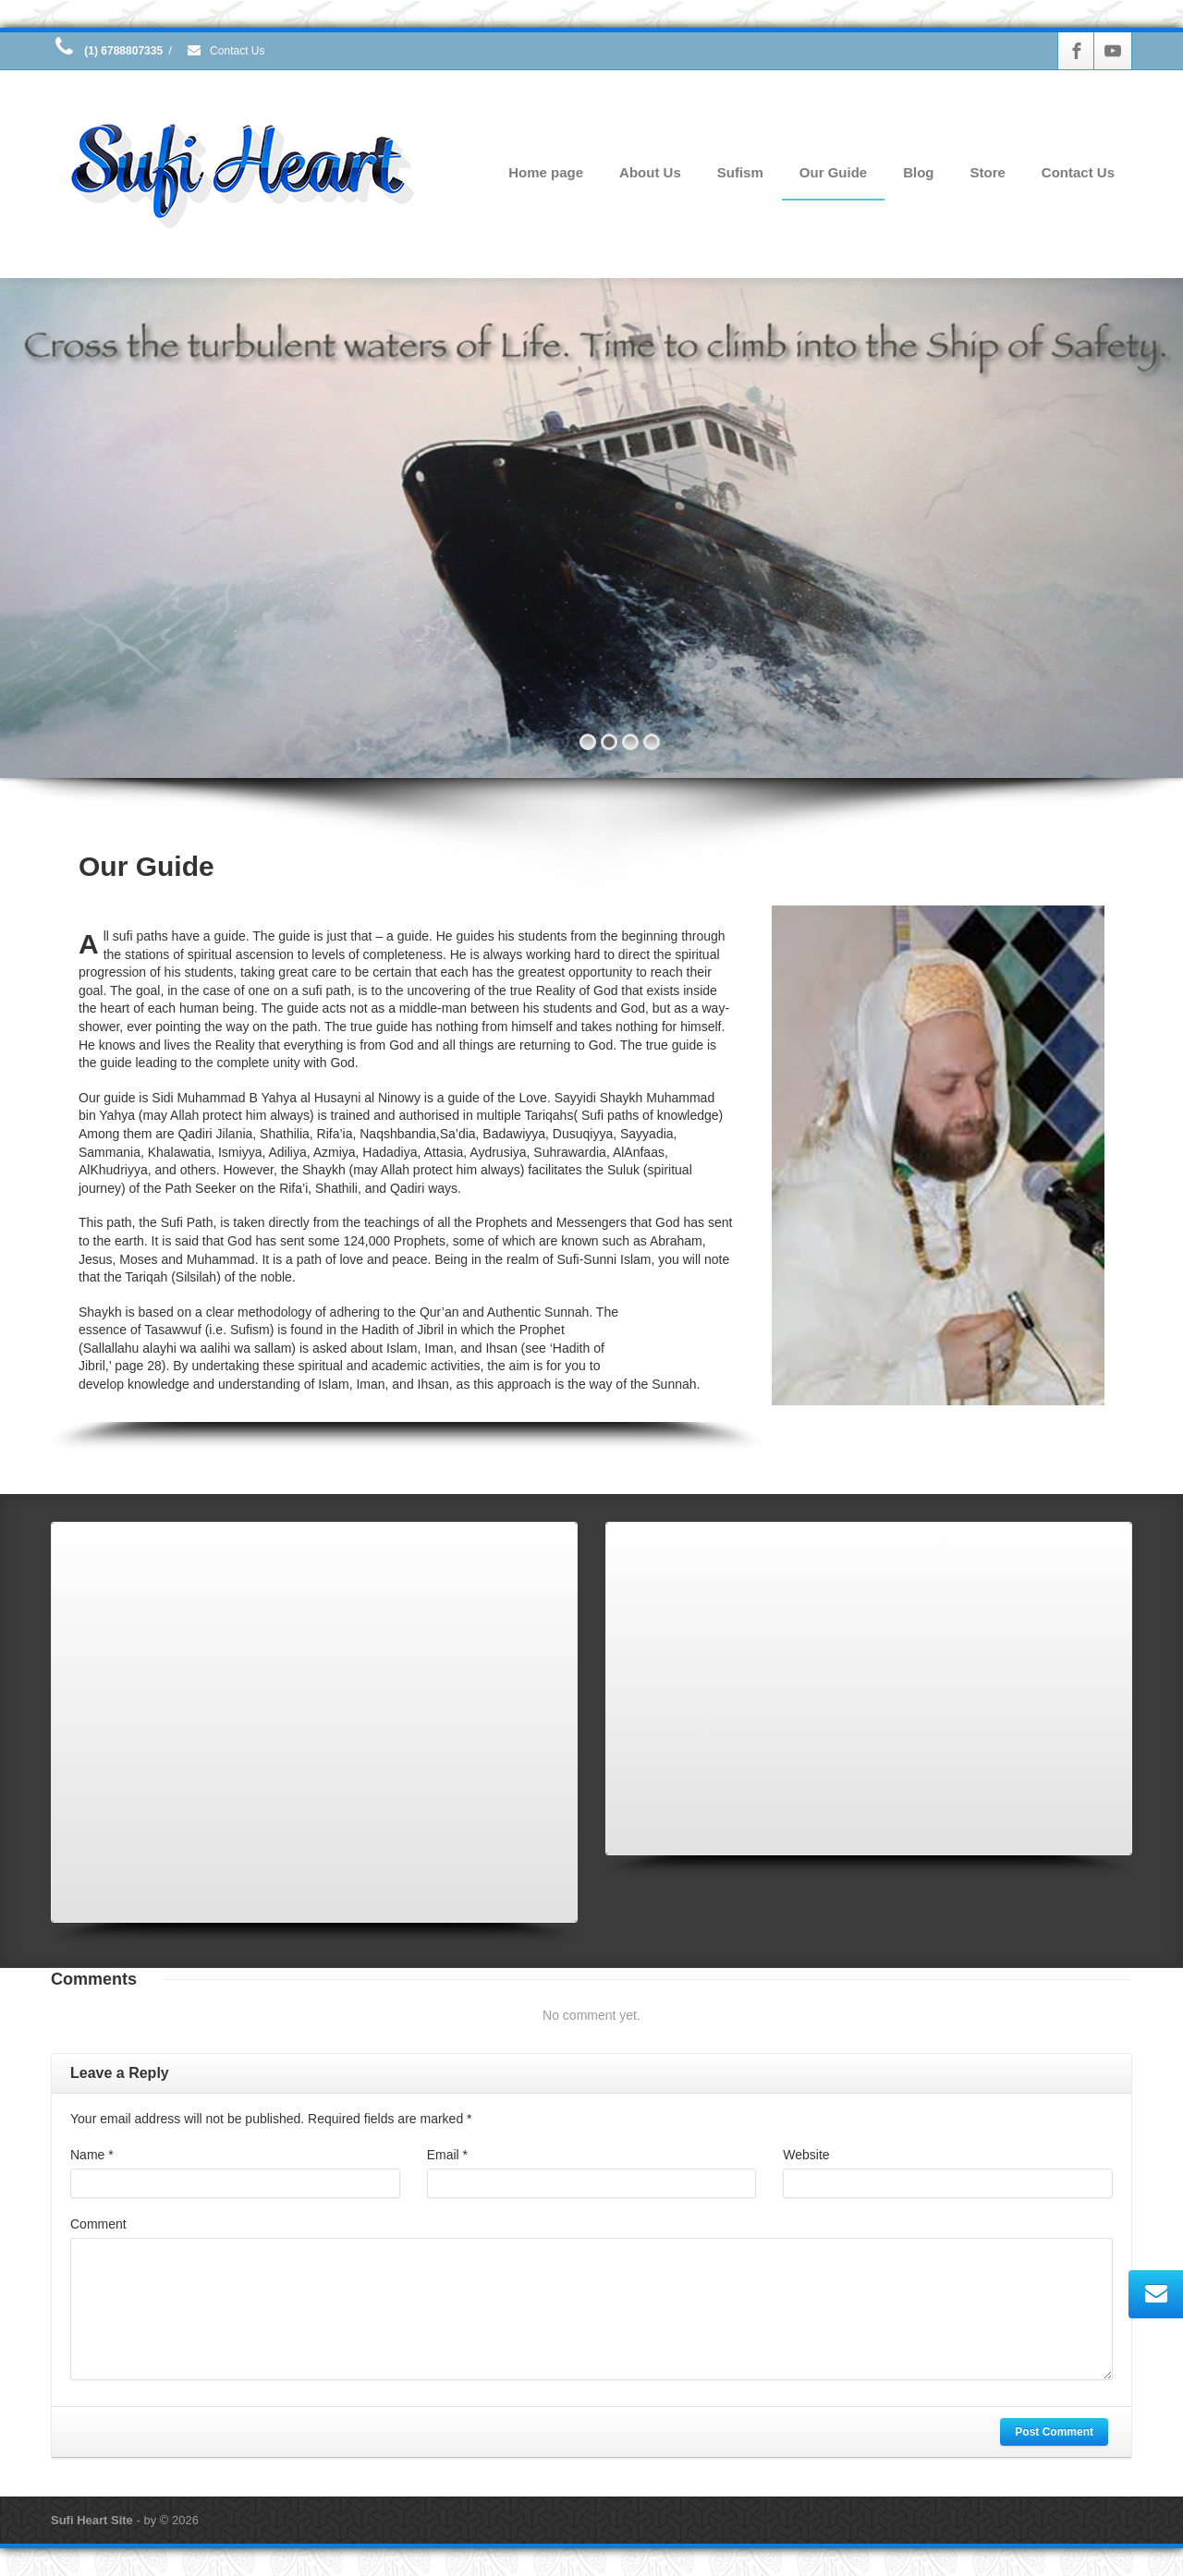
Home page (545, 172)
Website (806, 2154)
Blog (918, 172)
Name (92, 2154)
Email (447, 2154)
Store (987, 172)
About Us (650, 172)
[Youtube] (1112, 50)
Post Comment (1054, 2431)
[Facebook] (1076, 50)
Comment (98, 2224)
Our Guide (833, 172)
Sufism (740, 172)
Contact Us (225, 50)
